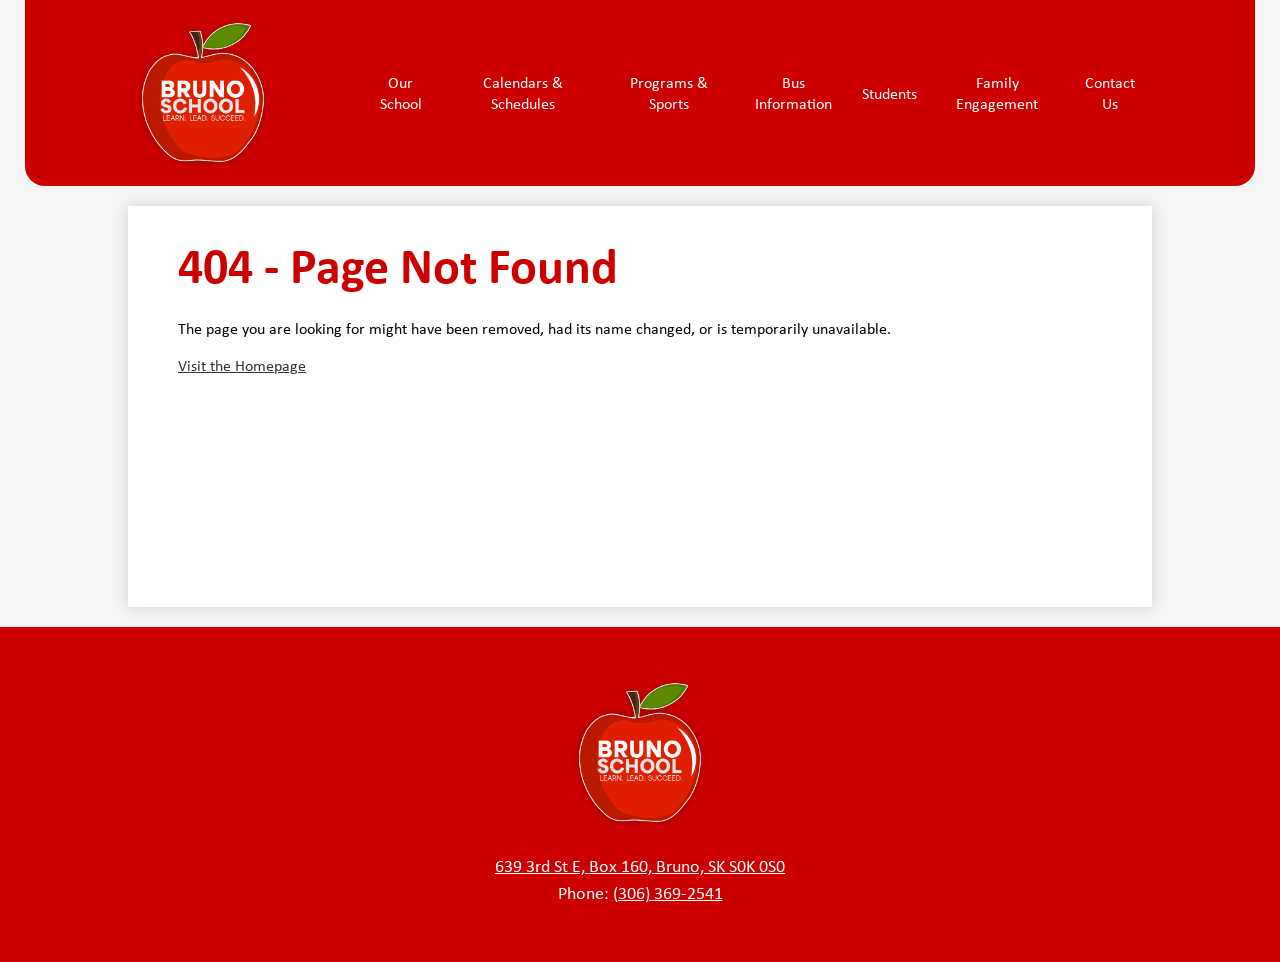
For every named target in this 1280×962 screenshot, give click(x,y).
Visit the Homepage (242, 365)
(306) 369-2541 (668, 893)
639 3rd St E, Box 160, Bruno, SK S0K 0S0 (640, 866)
